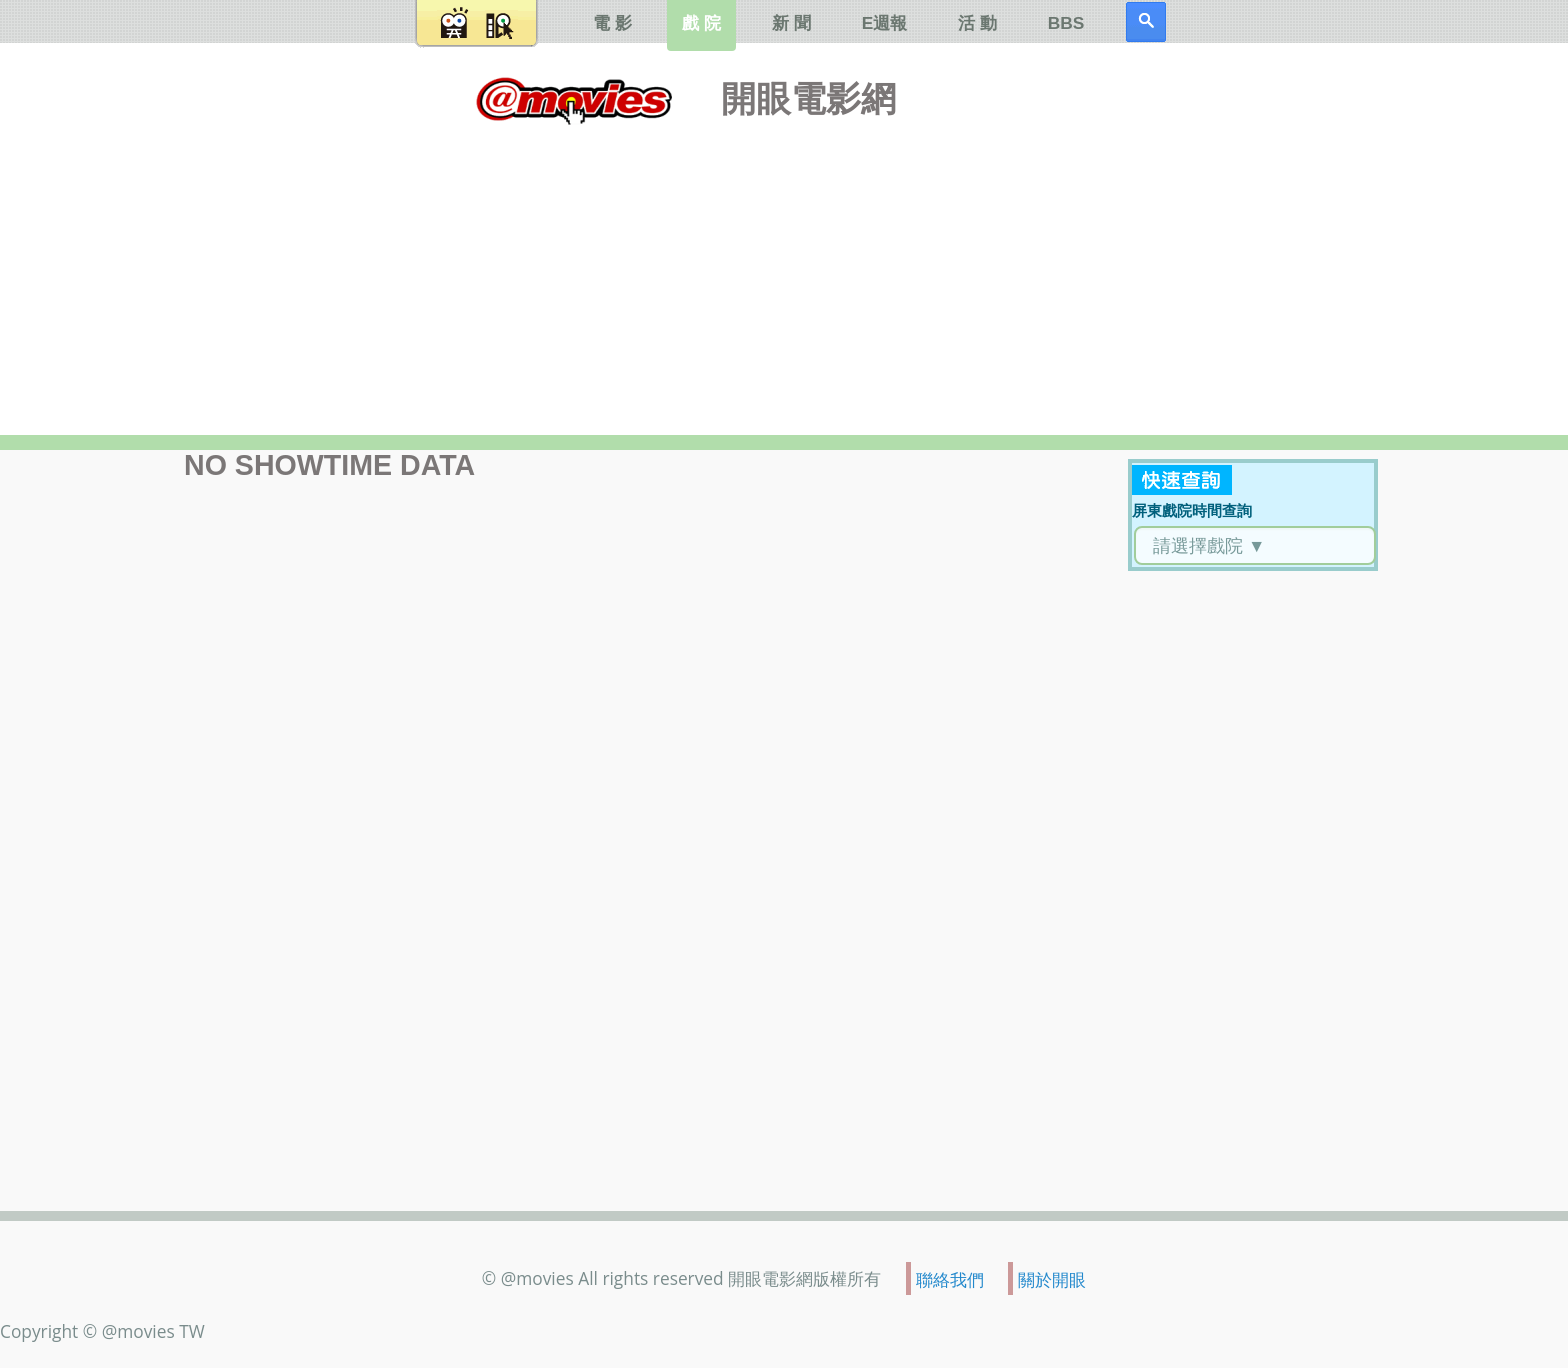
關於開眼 (1052, 1279)
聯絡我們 (950, 1279)
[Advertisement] (784, 275)
